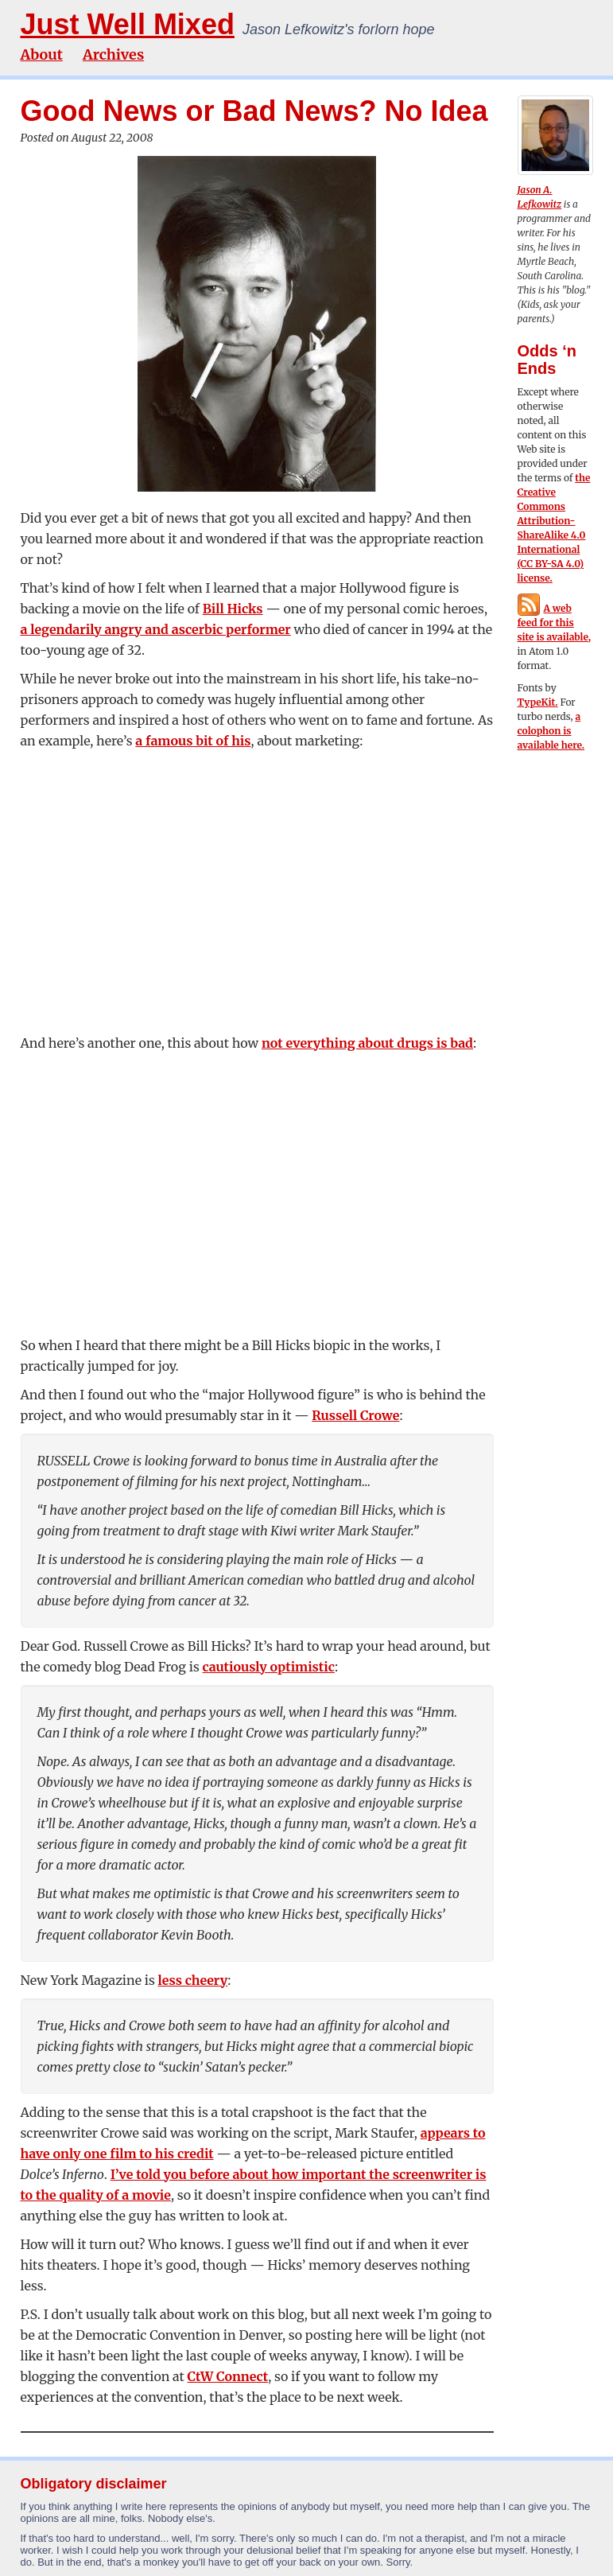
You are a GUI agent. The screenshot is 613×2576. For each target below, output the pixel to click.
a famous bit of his (192, 741)
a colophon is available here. (551, 730)
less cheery (193, 1980)
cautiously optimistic (269, 1667)
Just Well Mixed (128, 24)
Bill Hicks (233, 609)
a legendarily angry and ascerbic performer (156, 629)
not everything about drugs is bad (367, 1043)
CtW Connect (228, 2376)
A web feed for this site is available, (555, 622)
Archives (113, 54)
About (42, 54)
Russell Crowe (355, 1415)
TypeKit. (538, 702)
